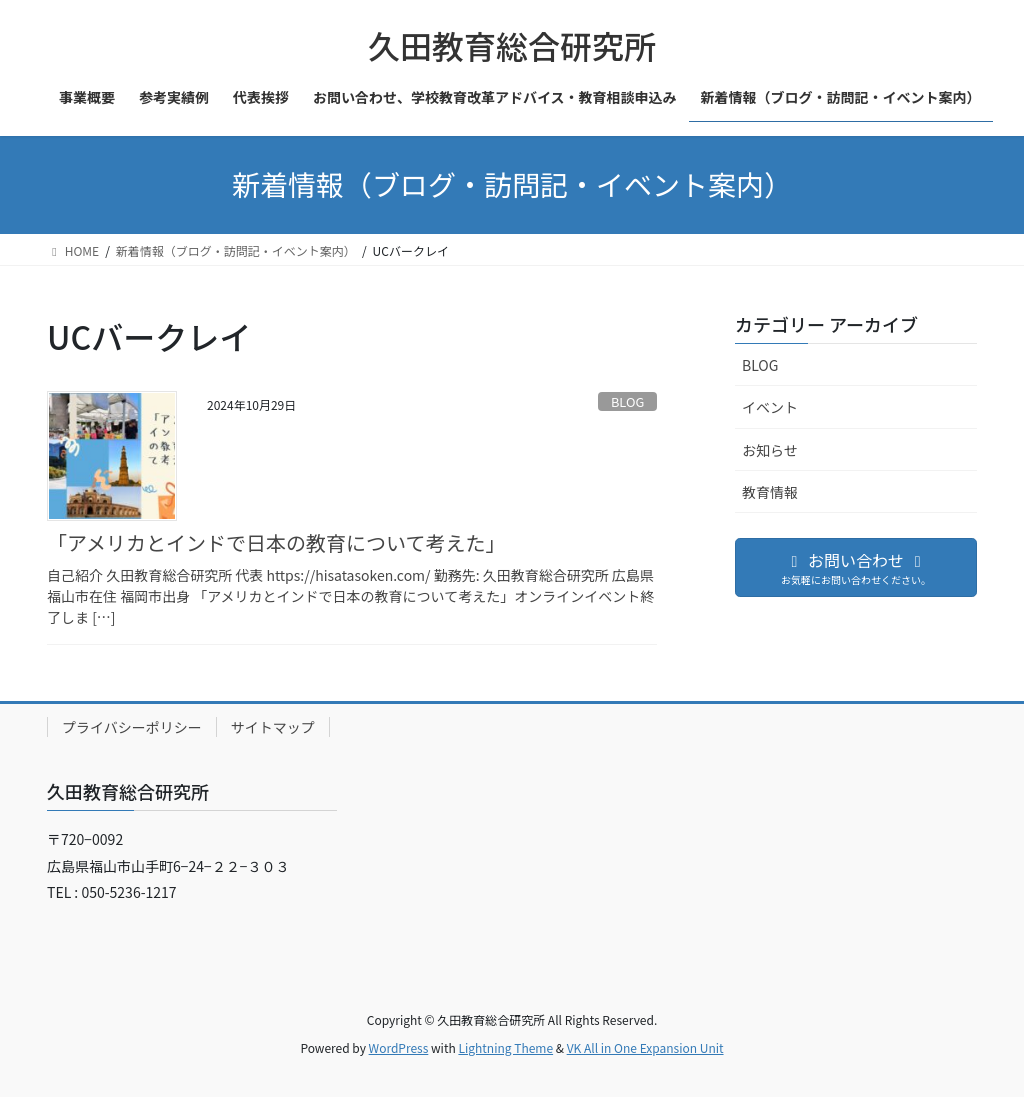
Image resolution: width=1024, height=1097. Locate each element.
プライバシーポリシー (132, 727)
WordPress (399, 1047)
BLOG (627, 401)
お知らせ (770, 450)
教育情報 (770, 492)
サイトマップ (273, 727)
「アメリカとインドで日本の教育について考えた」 (276, 542)
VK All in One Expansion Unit (645, 1047)
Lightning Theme (505, 1047)
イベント (770, 407)
